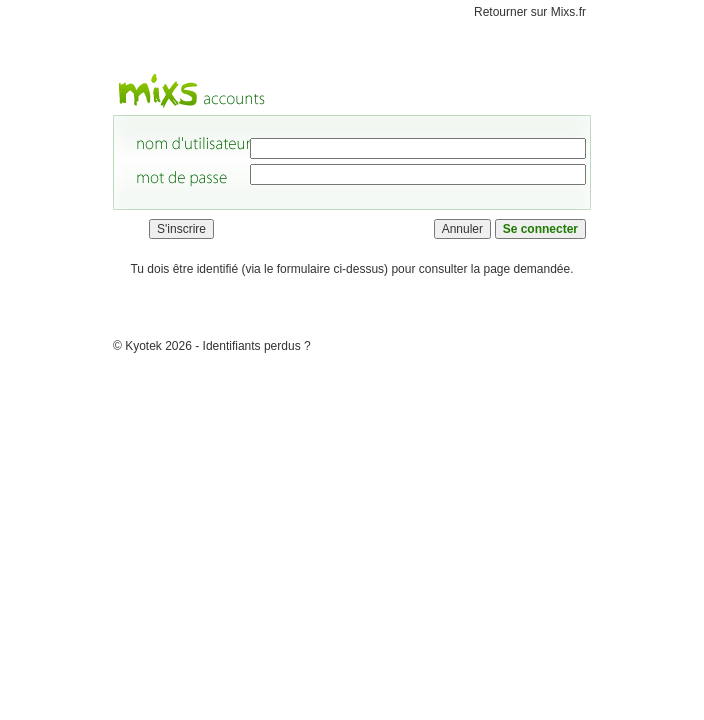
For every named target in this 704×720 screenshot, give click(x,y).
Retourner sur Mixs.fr (530, 12)
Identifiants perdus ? (257, 346)
